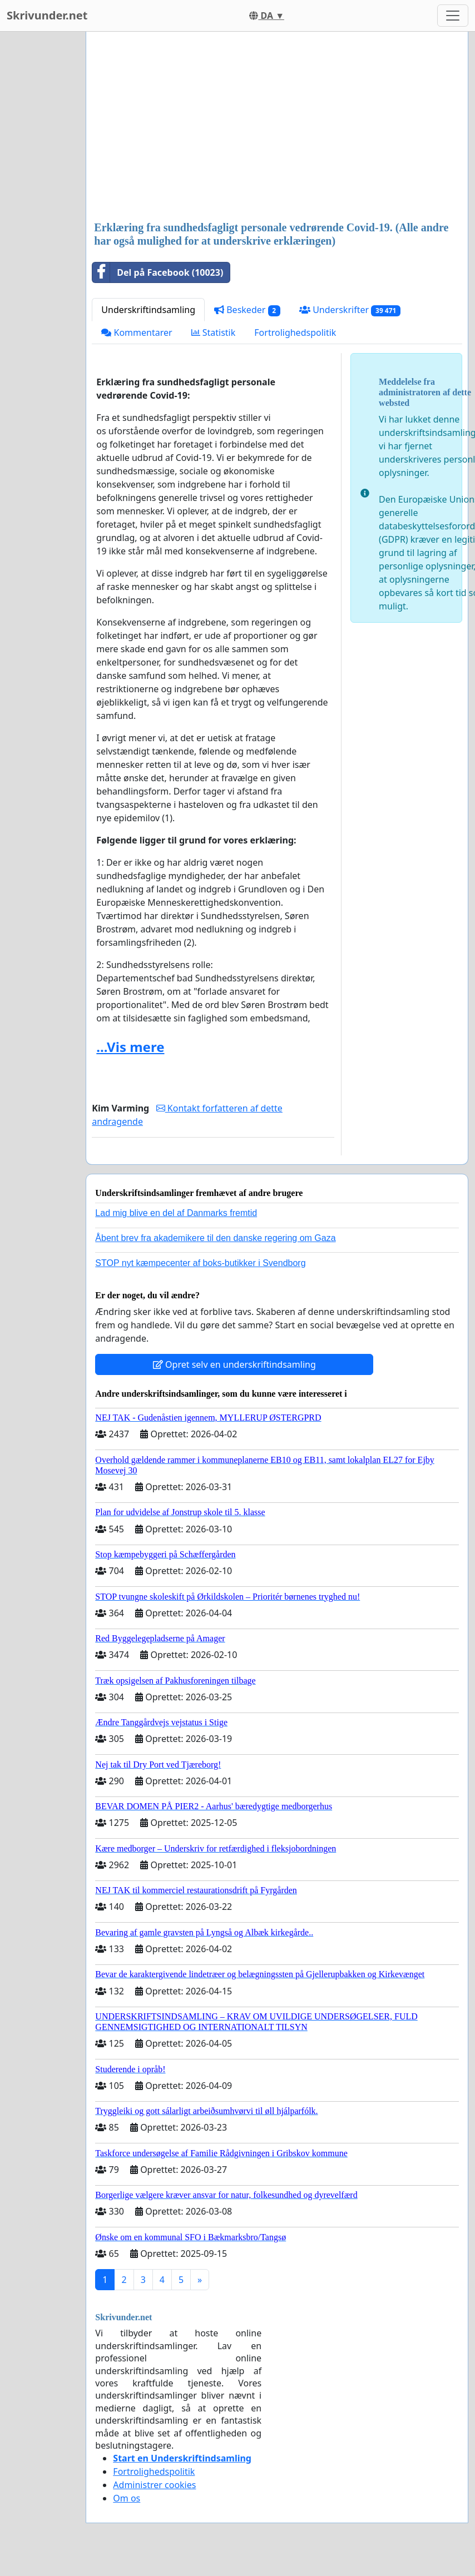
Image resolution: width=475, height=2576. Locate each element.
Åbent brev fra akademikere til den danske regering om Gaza (215, 1238)
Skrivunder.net (47, 15)
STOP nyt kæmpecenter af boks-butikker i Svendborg (200, 1263)
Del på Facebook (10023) (157, 272)
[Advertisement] (265, 127)
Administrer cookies (154, 2485)
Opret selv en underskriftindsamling (234, 1364)
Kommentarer (136, 332)
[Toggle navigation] (452, 15)
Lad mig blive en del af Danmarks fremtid (176, 1213)
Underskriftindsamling (148, 310)
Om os (126, 2498)
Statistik (213, 332)
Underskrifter (349, 310)
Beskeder (247, 310)
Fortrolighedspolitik (295, 332)
